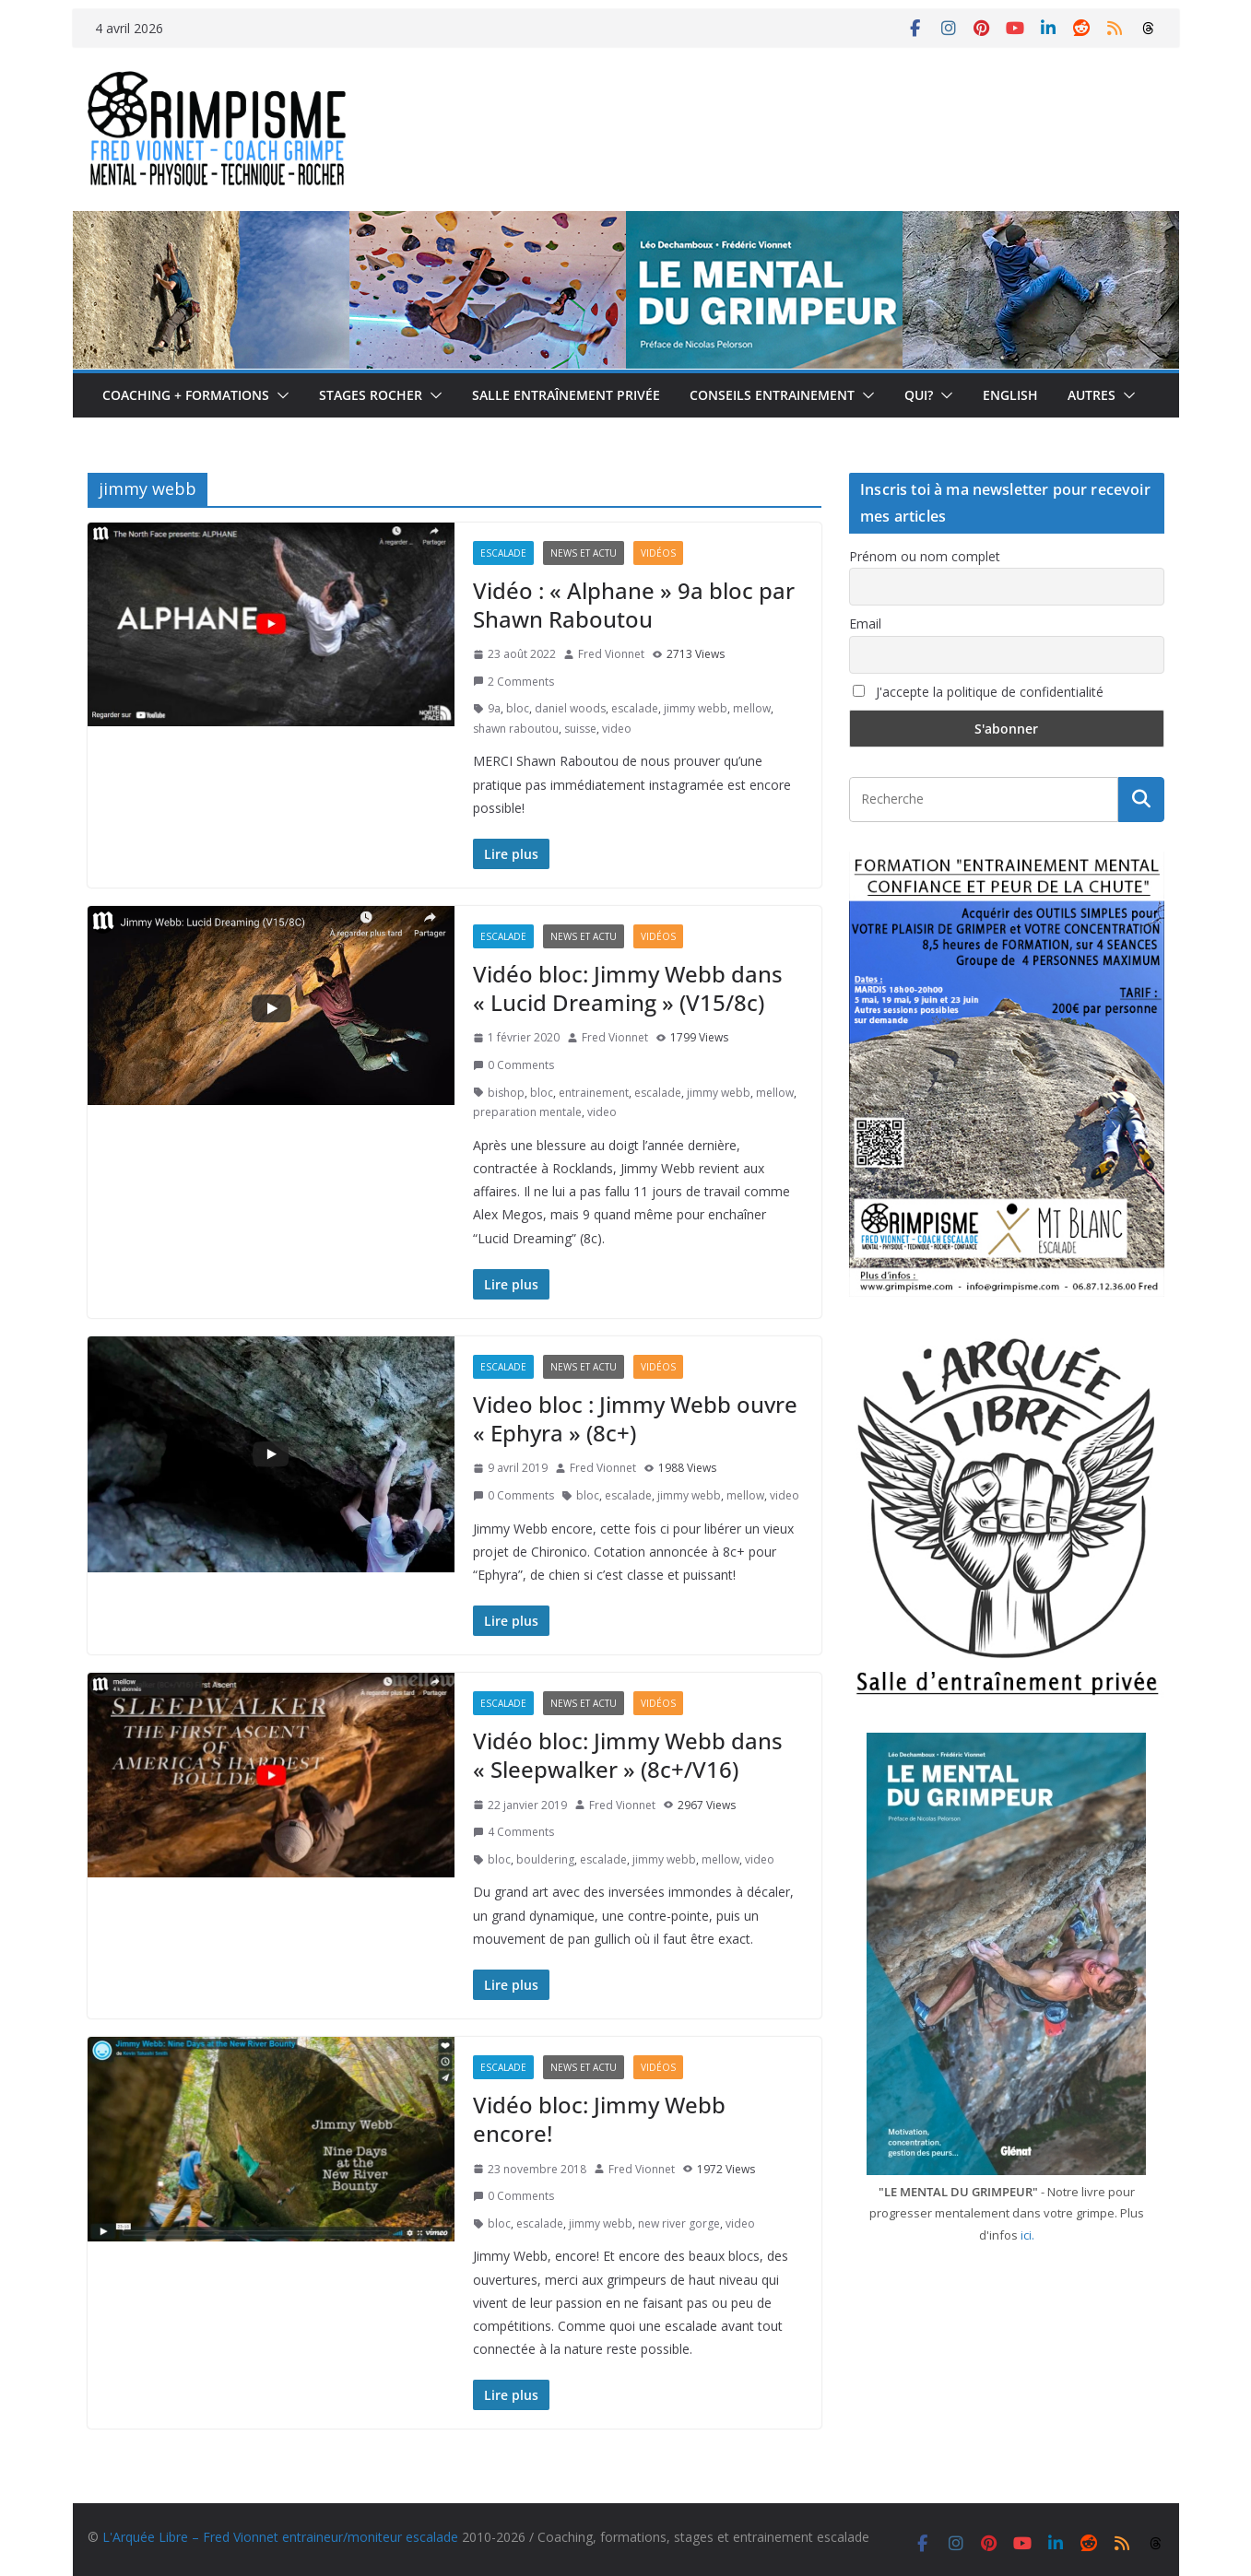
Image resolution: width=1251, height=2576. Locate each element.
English (1010, 395)
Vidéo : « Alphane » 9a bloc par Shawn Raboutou (634, 604)
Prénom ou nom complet (924, 556)
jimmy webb (695, 708)
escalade (634, 708)
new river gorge (679, 2223)
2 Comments (513, 681)
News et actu (583, 553)
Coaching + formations (185, 395)
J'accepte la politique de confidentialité (978, 691)
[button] (279, 395)
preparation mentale (527, 1112)
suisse (580, 728)
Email (865, 623)
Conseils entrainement (772, 395)
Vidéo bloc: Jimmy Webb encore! (599, 2118)
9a (494, 708)
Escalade (503, 553)
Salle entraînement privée (566, 395)
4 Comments (513, 1832)
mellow (752, 708)
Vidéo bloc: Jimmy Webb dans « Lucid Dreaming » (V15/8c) (628, 988)
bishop (506, 1092)
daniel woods (570, 708)
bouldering (545, 1859)
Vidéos (658, 553)
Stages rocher (370, 395)
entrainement (594, 1092)
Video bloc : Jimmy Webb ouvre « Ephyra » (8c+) (635, 1418)
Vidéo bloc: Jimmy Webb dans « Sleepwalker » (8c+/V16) (628, 1754)
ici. (1027, 2235)
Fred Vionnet (611, 654)
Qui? (918, 395)
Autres (1091, 395)
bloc (517, 708)
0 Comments (513, 1065)
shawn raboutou (516, 728)
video (616, 728)
